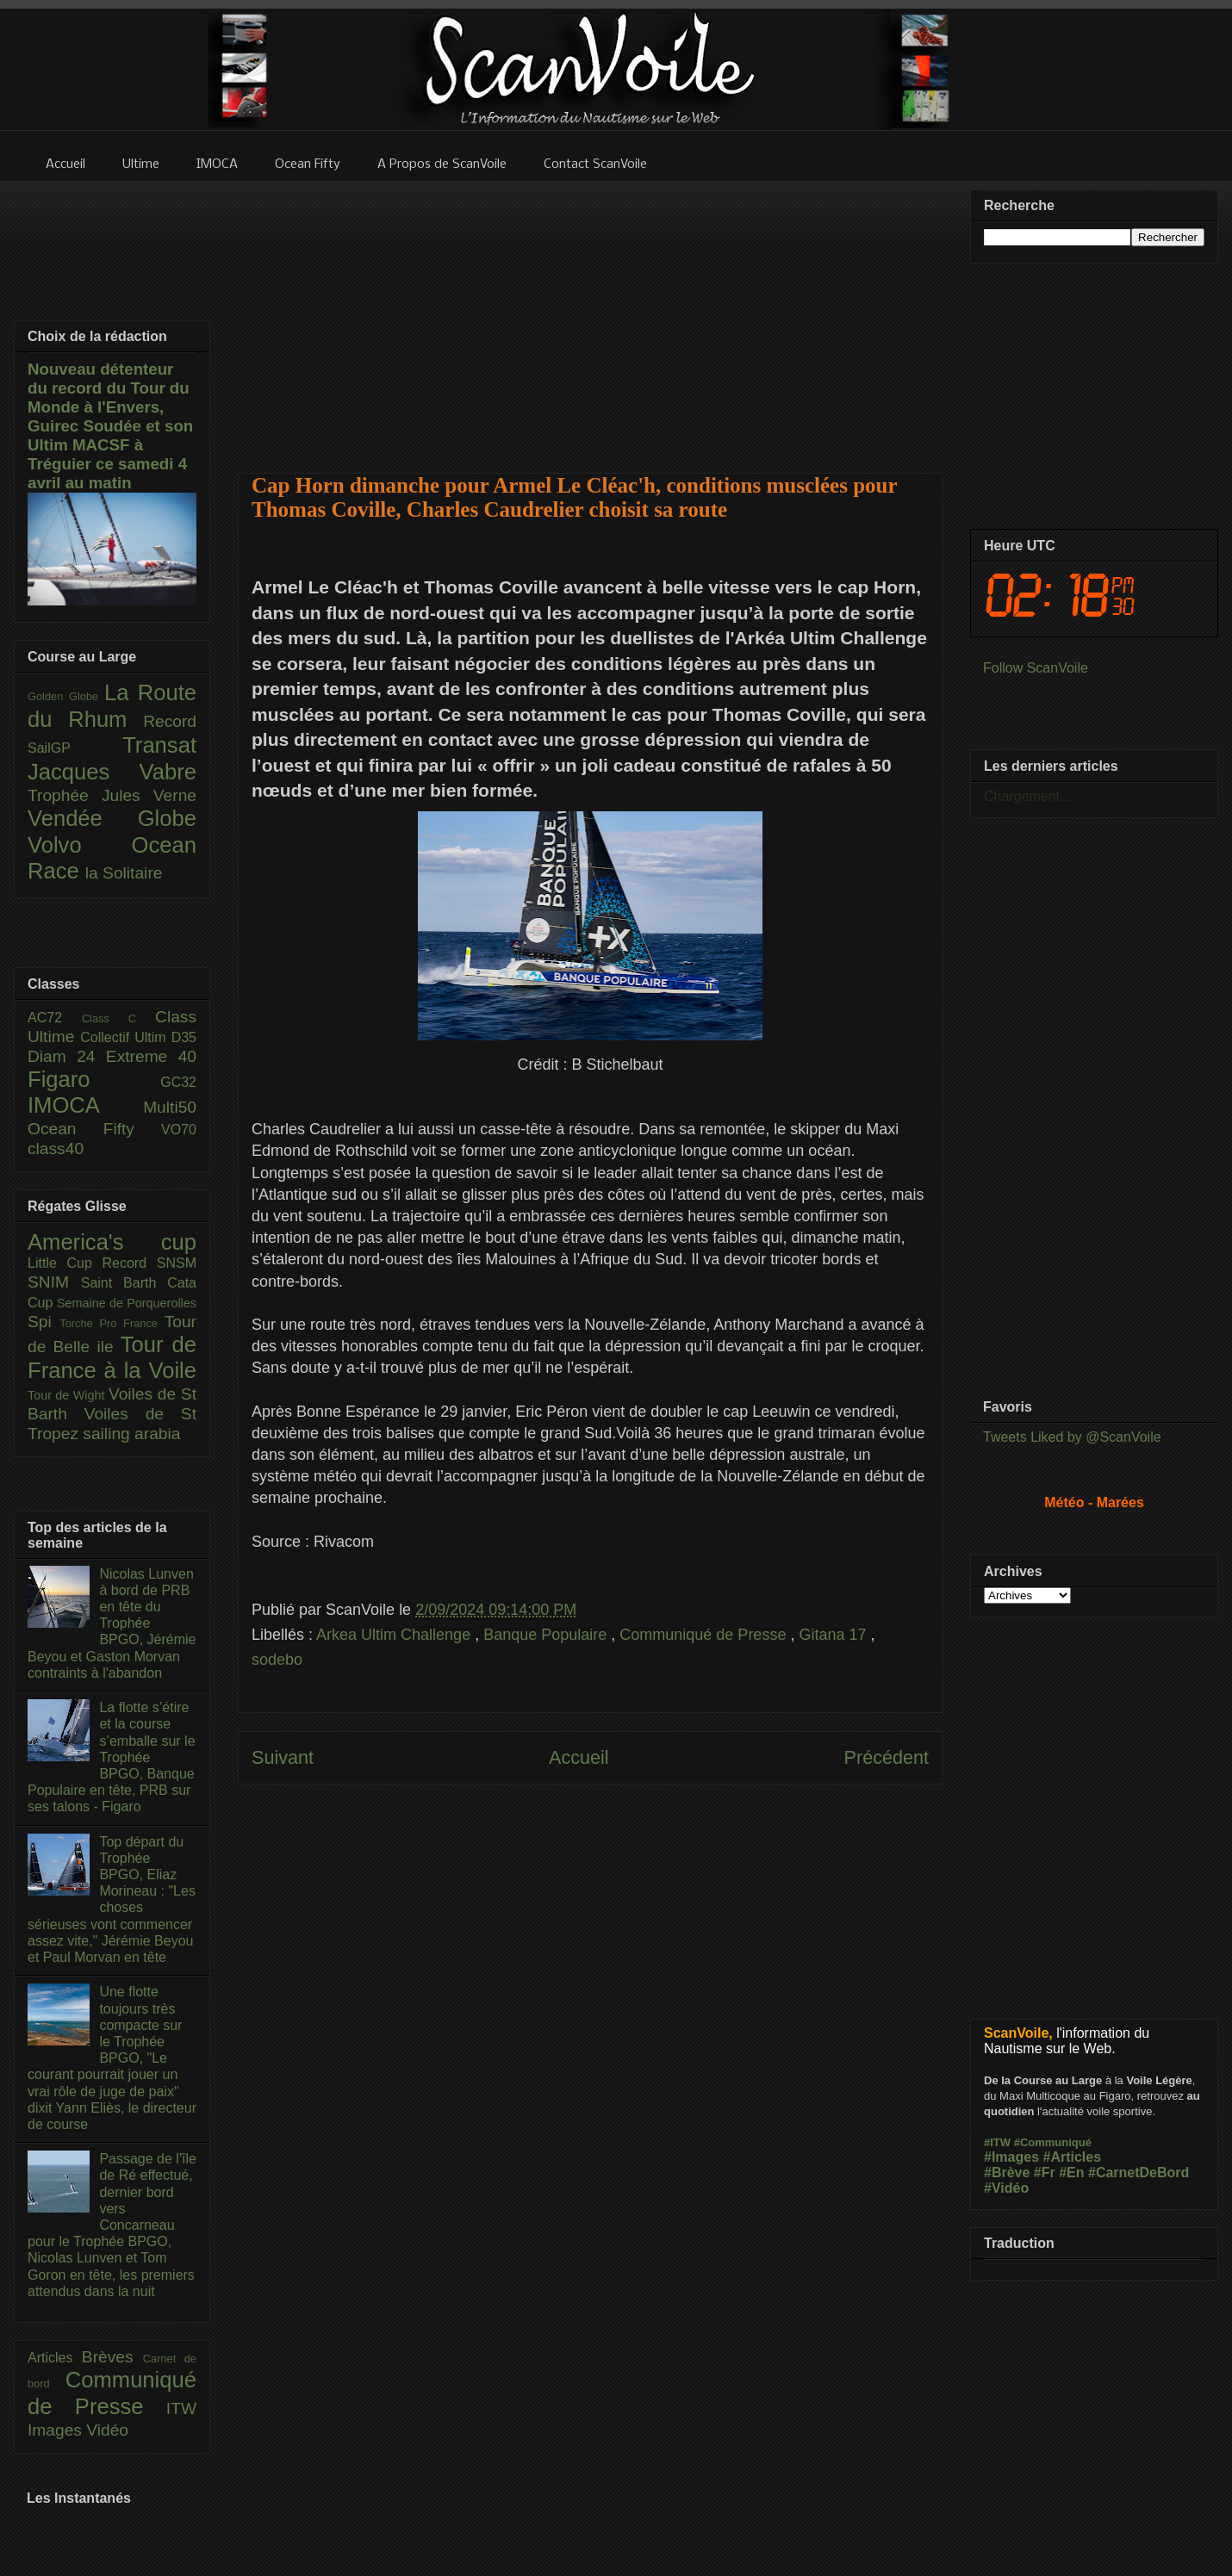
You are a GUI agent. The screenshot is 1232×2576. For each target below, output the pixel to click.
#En (1071, 2172)
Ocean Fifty (94, 1129)
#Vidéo (1006, 2188)
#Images (1011, 2157)
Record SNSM (149, 1263)
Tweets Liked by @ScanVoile (1072, 1437)
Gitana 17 (834, 1634)
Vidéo (107, 2430)
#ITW (997, 2142)
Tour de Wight (68, 1395)
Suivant (283, 1757)
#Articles (1072, 2157)
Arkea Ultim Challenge (395, 1634)
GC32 (178, 1082)
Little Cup (65, 1263)
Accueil (579, 1757)
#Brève (1007, 2172)
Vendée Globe (112, 818)
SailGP (75, 748)
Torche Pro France (111, 1323)
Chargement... (1027, 796)
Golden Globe (66, 696)
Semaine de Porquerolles (126, 1303)
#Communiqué (1053, 2142)
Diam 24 (67, 1056)
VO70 (178, 1129)
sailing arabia (131, 1434)
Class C (118, 1018)
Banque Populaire (547, 1634)
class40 (56, 1148)
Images (57, 2430)
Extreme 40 (151, 1056)
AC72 (55, 1017)
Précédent (886, 1757)
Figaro (94, 1079)
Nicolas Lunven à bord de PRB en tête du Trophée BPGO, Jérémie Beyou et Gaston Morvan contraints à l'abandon (112, 1623)
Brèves (112, 2357)
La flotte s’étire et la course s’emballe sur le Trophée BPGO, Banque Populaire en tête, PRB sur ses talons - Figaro (112, 1757)
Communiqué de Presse (704, 1634)
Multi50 (169, 1107)
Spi (43, 1322)
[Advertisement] (590, 316)
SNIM (54, 1282)
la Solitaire (124, 873)
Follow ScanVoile (1035, 668)
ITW (181, 2408)
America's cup (112, 1242)
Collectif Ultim (125, 1037)
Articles (55, 2357)
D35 (183, 1037)
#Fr (1044, 2172)
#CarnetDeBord (1138, 2172)
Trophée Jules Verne (112, 795)
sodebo (277, 1659)
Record (169, 721)
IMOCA (85, 1105)
